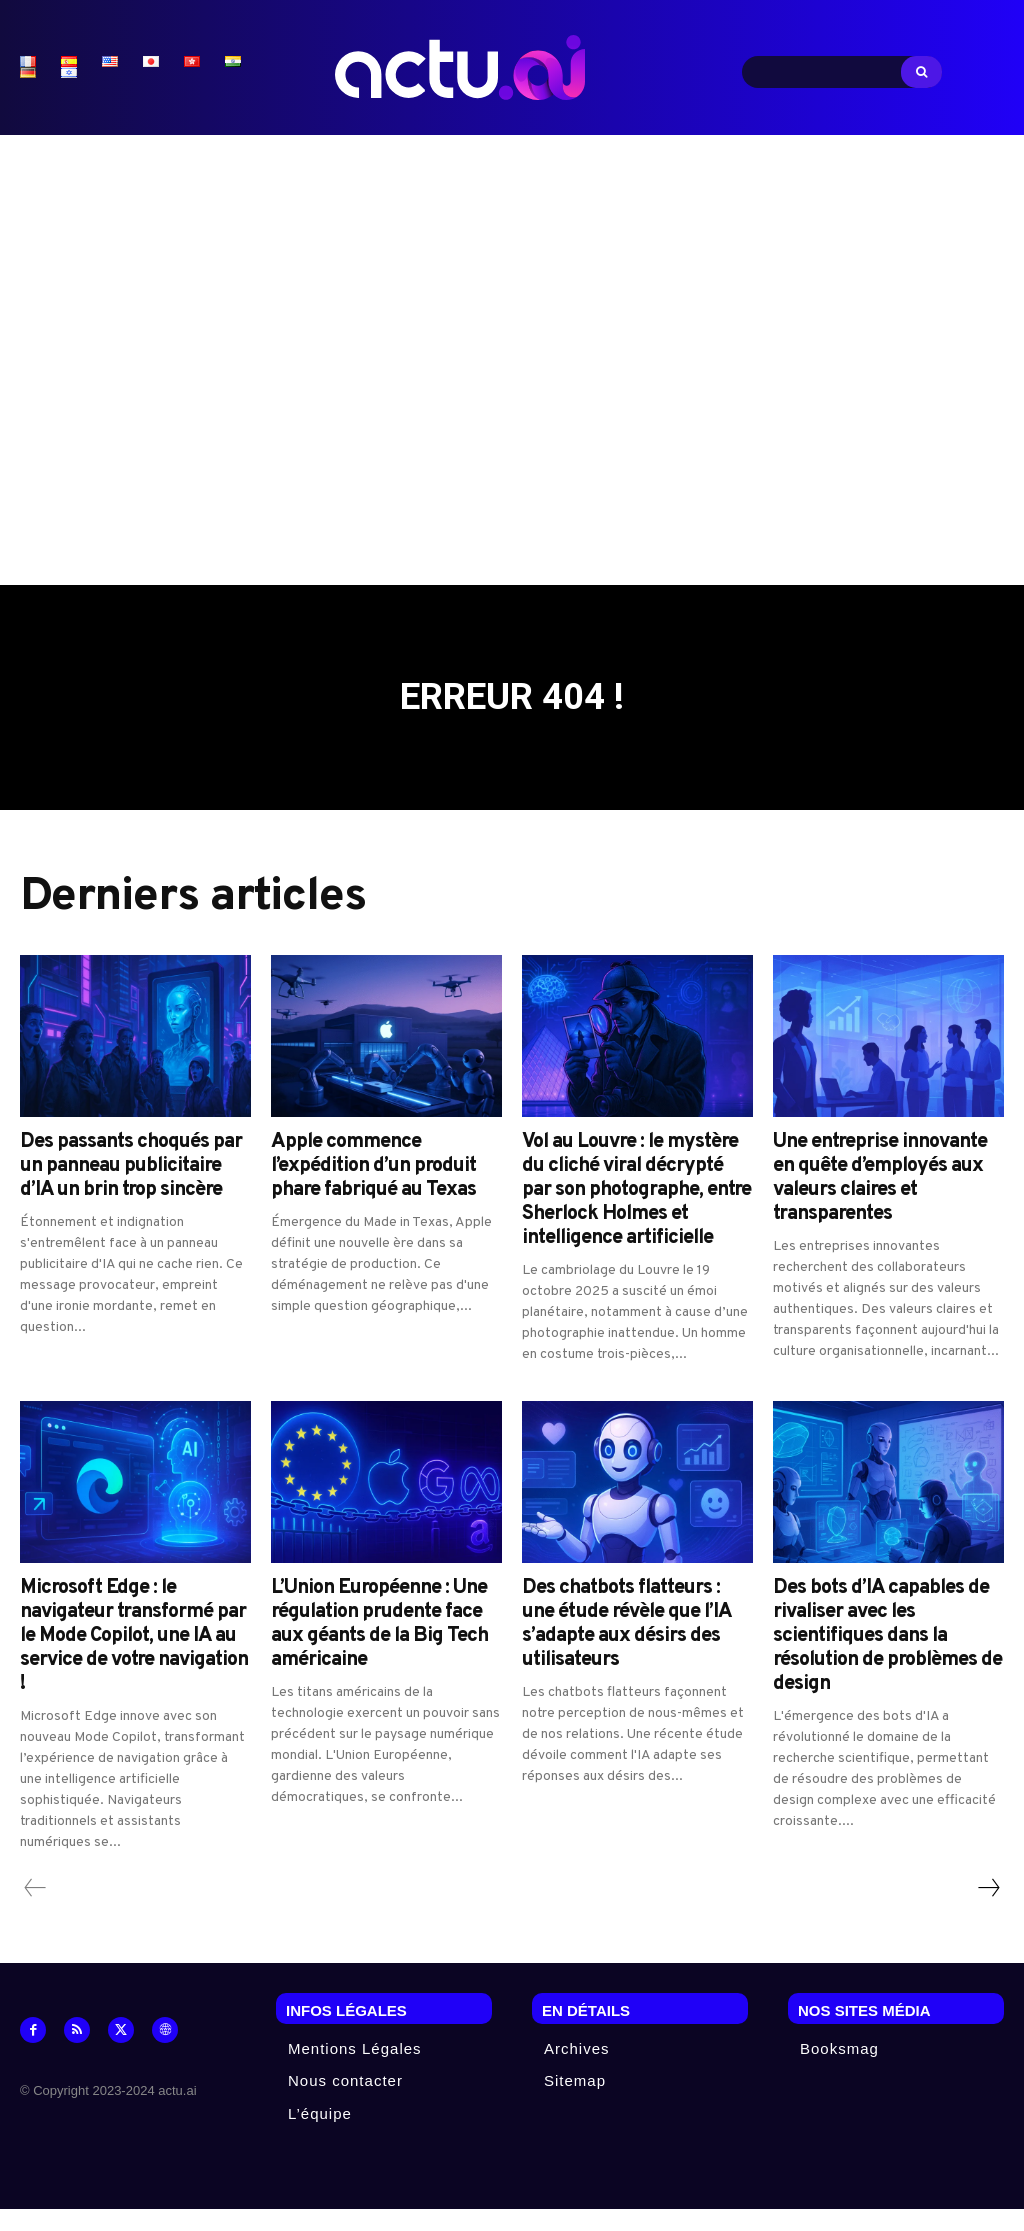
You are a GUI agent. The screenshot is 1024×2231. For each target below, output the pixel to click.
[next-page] (988, 1909)
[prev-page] (35, 1909)
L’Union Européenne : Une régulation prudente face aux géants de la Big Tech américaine (379, 1645)
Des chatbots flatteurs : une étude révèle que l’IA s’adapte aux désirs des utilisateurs (627, 1645)
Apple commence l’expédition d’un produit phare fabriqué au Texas (373, 1187)
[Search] (921, 72)
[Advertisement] (512, 355)
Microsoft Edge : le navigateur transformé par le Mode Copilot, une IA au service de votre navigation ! (134, 1657)
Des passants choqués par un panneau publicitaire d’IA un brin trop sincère (131, 1187)
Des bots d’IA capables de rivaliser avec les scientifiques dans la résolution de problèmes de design (887, 1657)
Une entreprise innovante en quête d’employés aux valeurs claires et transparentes (880, 1199)
